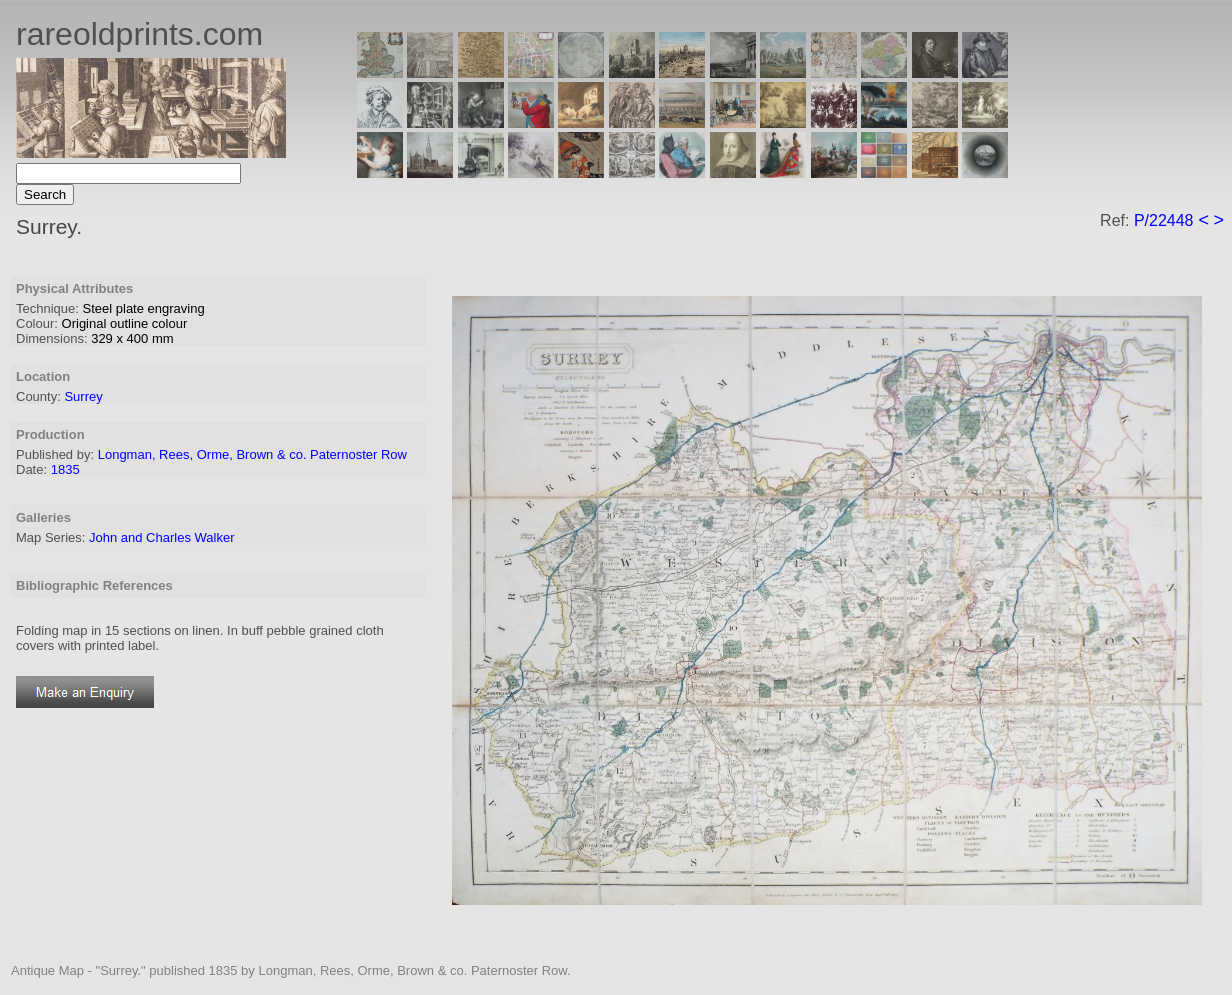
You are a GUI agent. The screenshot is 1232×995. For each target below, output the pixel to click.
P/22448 (1164, 220)
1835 (65, 469)
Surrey (83, 396)
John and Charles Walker (161, 537)
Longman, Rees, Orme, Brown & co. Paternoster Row (252, 454)
